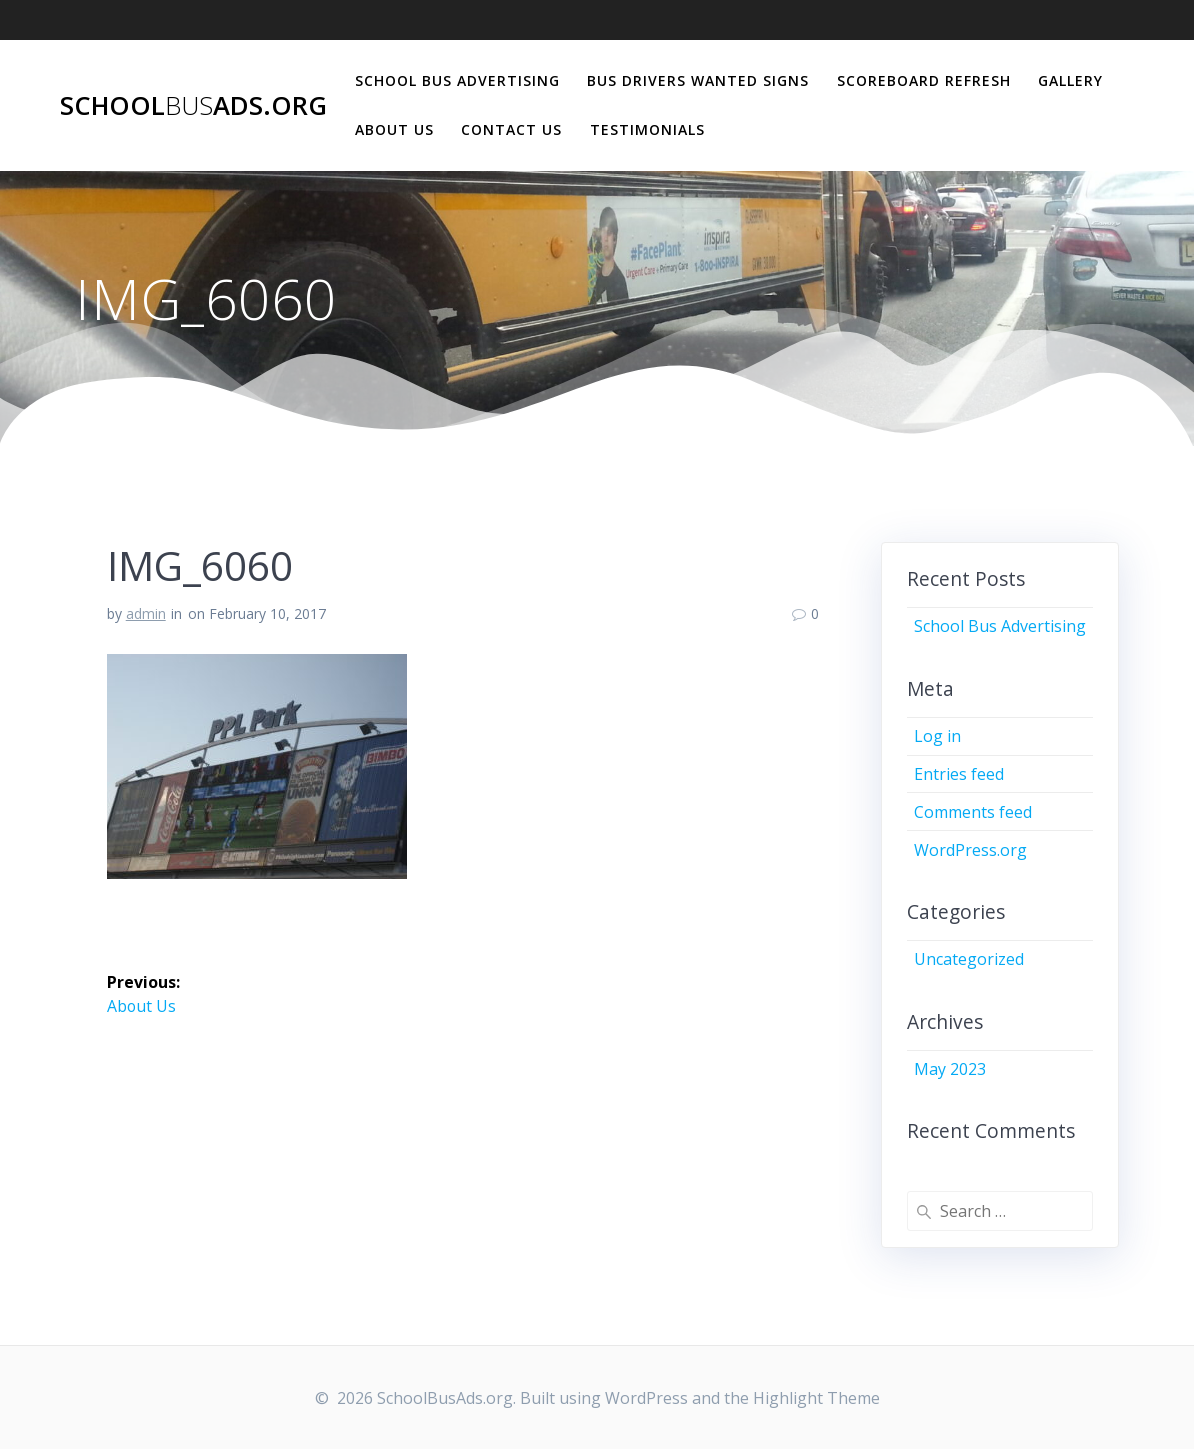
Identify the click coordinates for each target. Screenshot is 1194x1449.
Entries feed (959, 774)
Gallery (1070, 80)
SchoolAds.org (193, 106)
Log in (937, 736)
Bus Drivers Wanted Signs (698, 80)
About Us (394, 129)
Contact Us (511, 129)
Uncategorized (969, 959)
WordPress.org (970, 850)
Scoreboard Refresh (924, 80)
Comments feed (973, 812)
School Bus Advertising (457, 80)
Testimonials (647, 129)
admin (146, 613)
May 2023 (950, 1069)
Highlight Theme (816, 1398)
